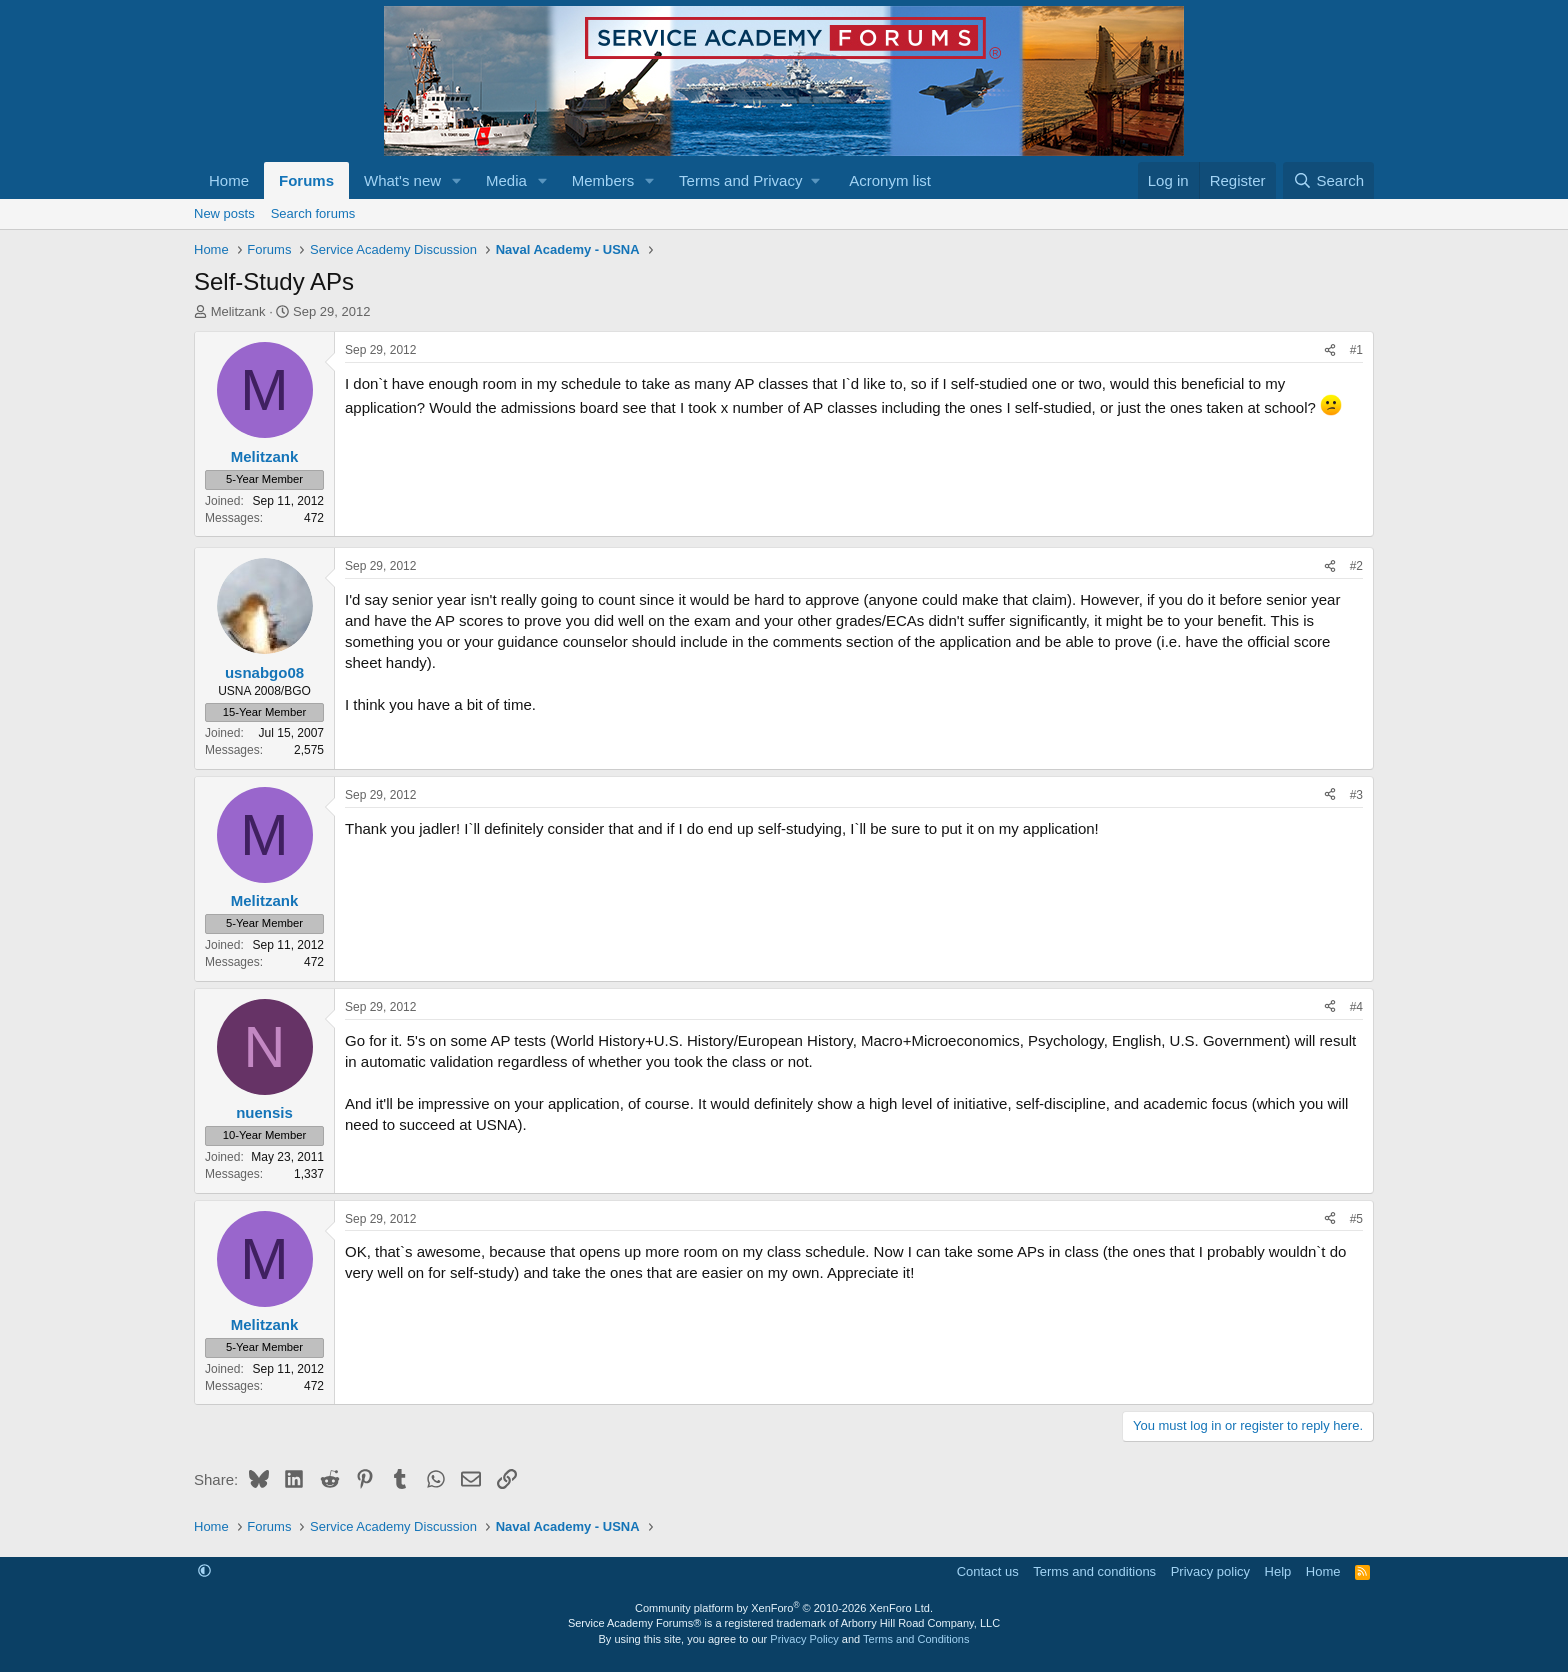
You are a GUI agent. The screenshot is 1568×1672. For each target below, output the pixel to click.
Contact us (988, 1571)
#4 (1356, 1007)
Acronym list (890, 180)
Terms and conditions (1094, 1571)
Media (506, 180)
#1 (1356, 350)
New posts (224, 213)
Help (1278, 1571)
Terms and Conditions (916, 1639)
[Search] (1328, 180)
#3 (1356, 795)
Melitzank (238, 311)
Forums (306, 180)
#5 (1356, 1219)
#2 (1356, 566)
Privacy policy (1210, 1571)
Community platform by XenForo (784, 1608)
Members (603, 180)
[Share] (1330, 350)
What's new (402, 180)
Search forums (313, 213)
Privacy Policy (804, 1639)
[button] (457, 180)
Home (229, 180)
